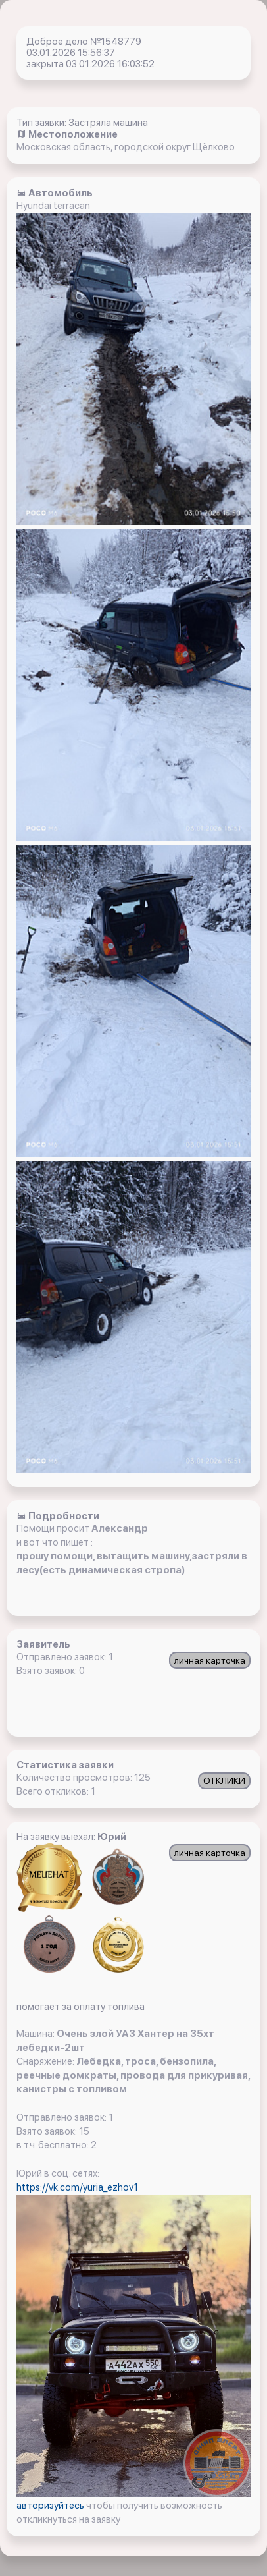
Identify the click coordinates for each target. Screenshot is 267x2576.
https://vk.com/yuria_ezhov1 (77, 2187)
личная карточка (209, 1660)
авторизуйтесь (51, 2505)
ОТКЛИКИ (224, 1781)
